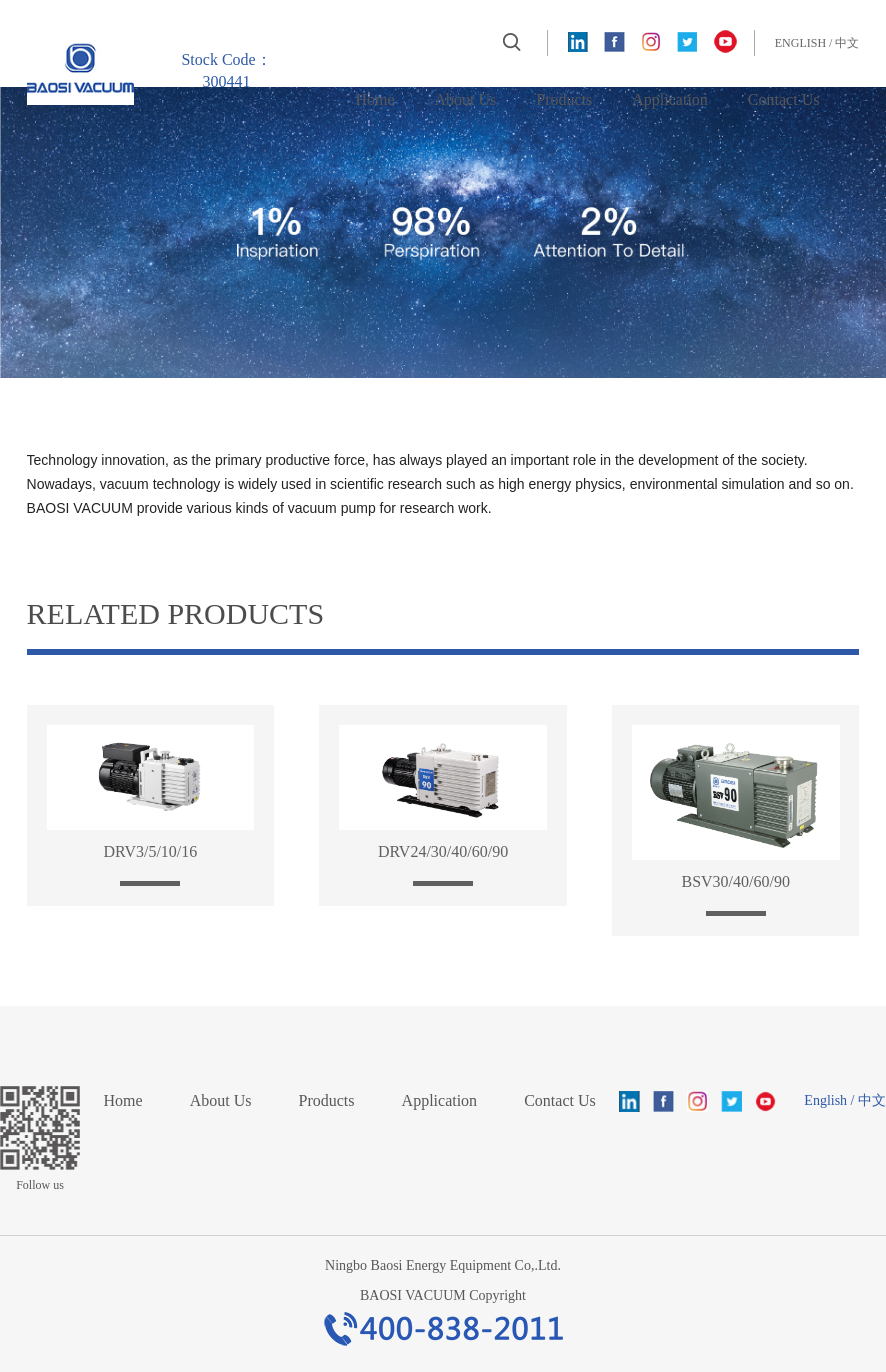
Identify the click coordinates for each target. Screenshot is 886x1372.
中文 (847, 43)
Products (564, 99)
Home (374, 99)
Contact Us (784, 99)
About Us (466, 99)
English (800, 43)
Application (670, 99)
